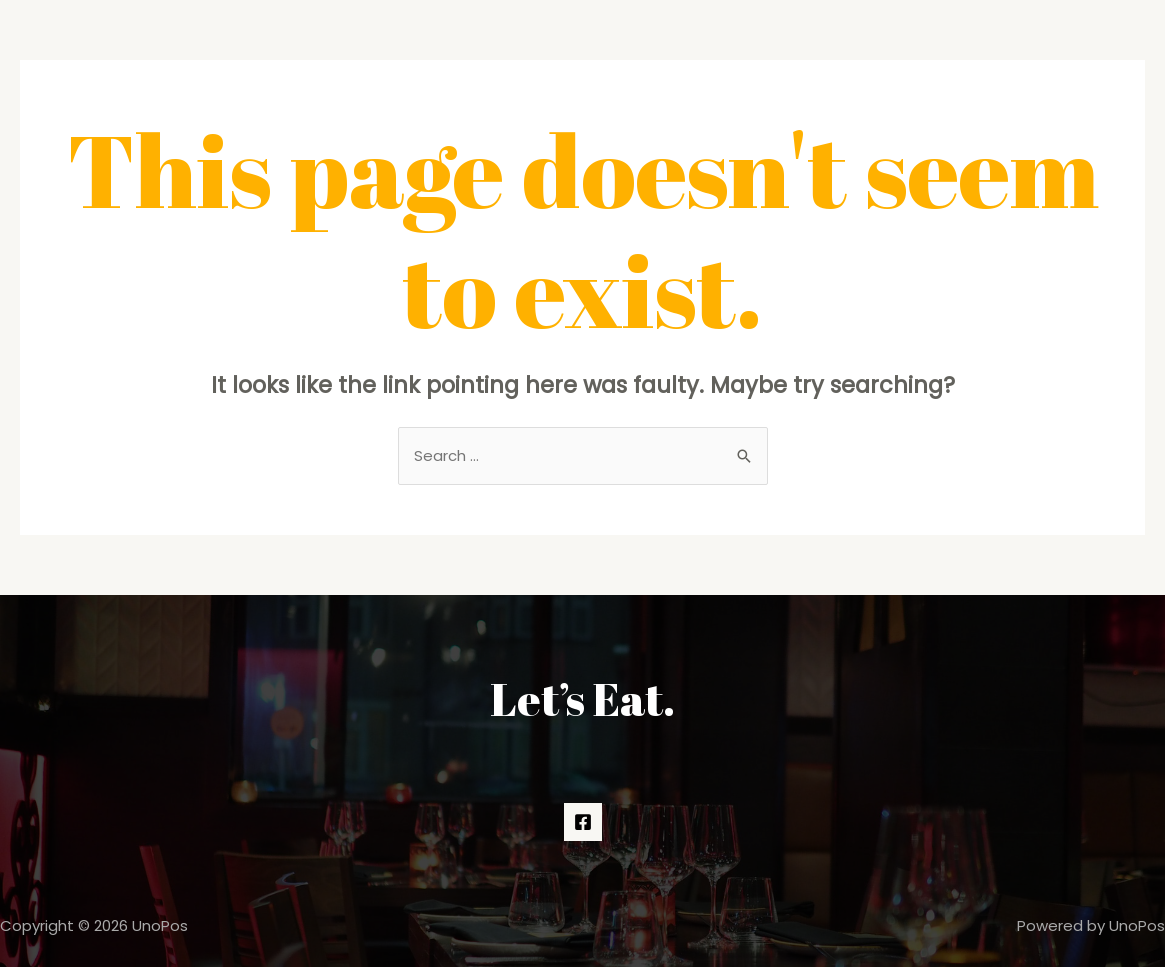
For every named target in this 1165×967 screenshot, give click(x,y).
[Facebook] (583, 822)
